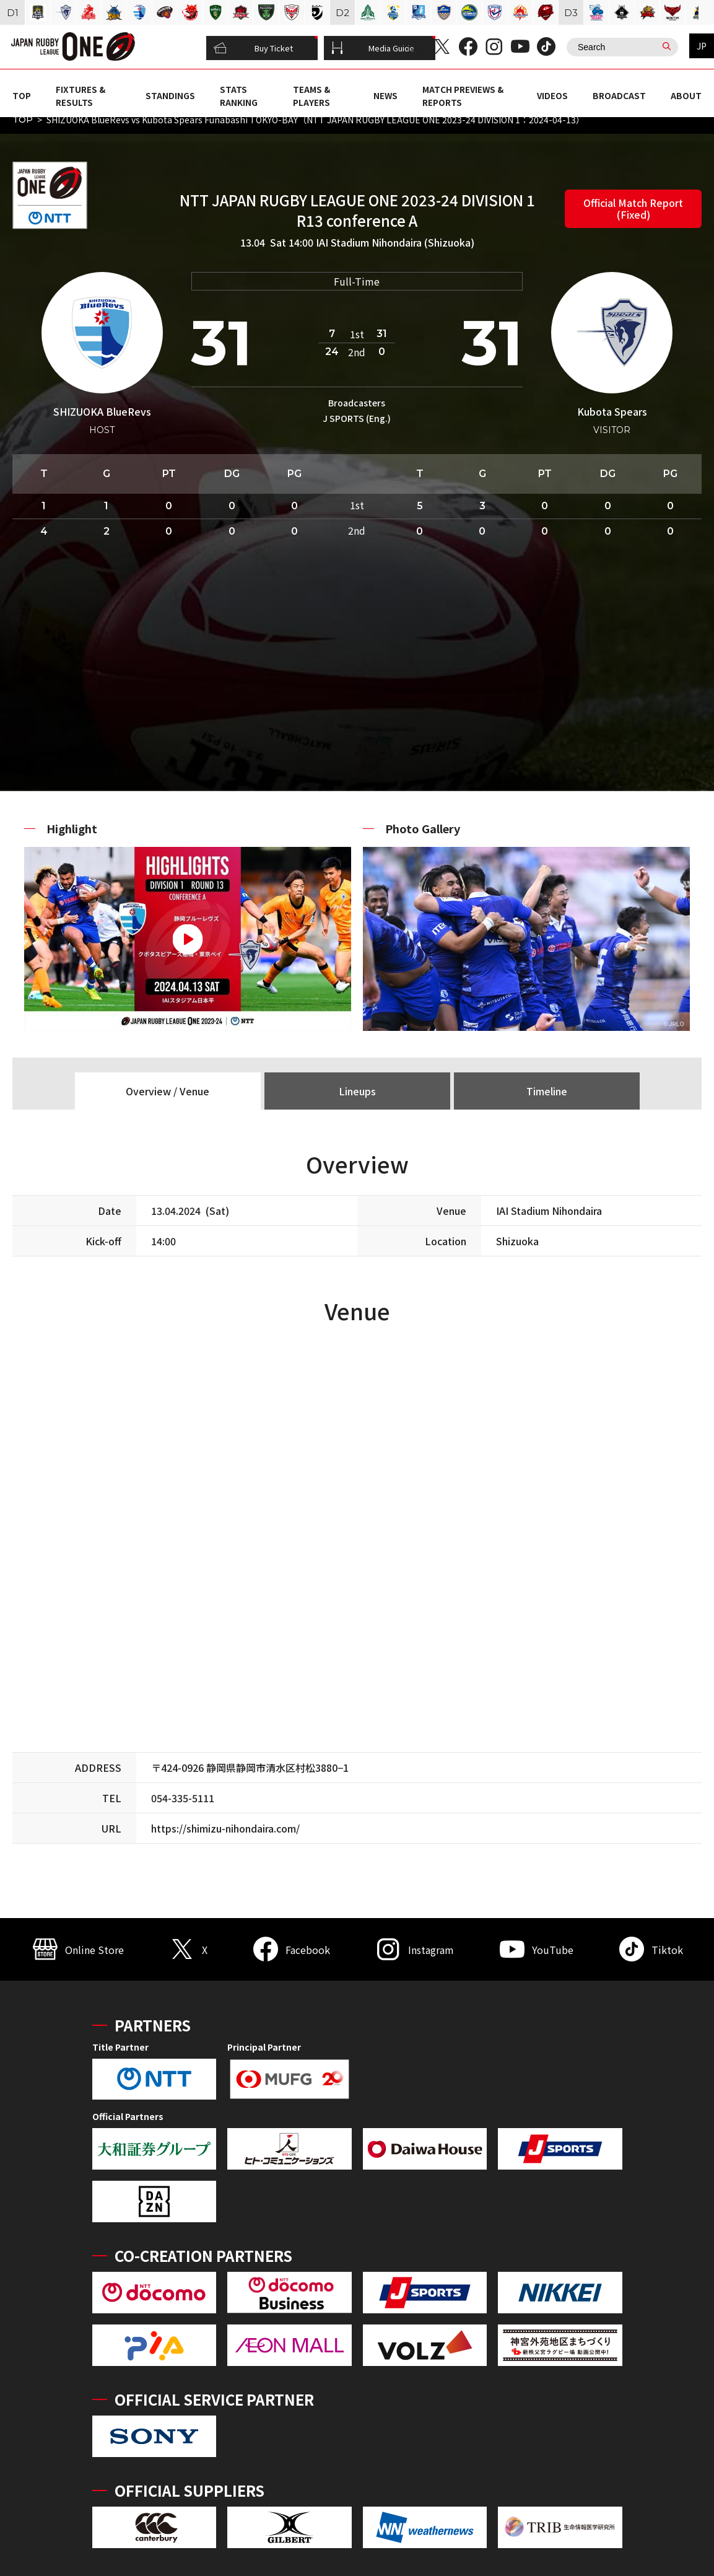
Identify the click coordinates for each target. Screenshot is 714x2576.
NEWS (385, 95)
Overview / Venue (167, 1091)
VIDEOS (552, 95)
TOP (21, 95)
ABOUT (686, 95)
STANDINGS (170, 95)
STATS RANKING (239, 95)
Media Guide (372, 48)
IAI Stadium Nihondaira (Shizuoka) (395, 242)
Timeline (546, 1091)
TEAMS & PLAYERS (311, 95)
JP (702, 46)
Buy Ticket (253, 48)
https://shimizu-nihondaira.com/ (225, 1828)
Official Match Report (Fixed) (633, 208)
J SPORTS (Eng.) (357, 418)
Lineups (357, 1091)
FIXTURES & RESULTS (80, 95)
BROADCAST (619, 95)
